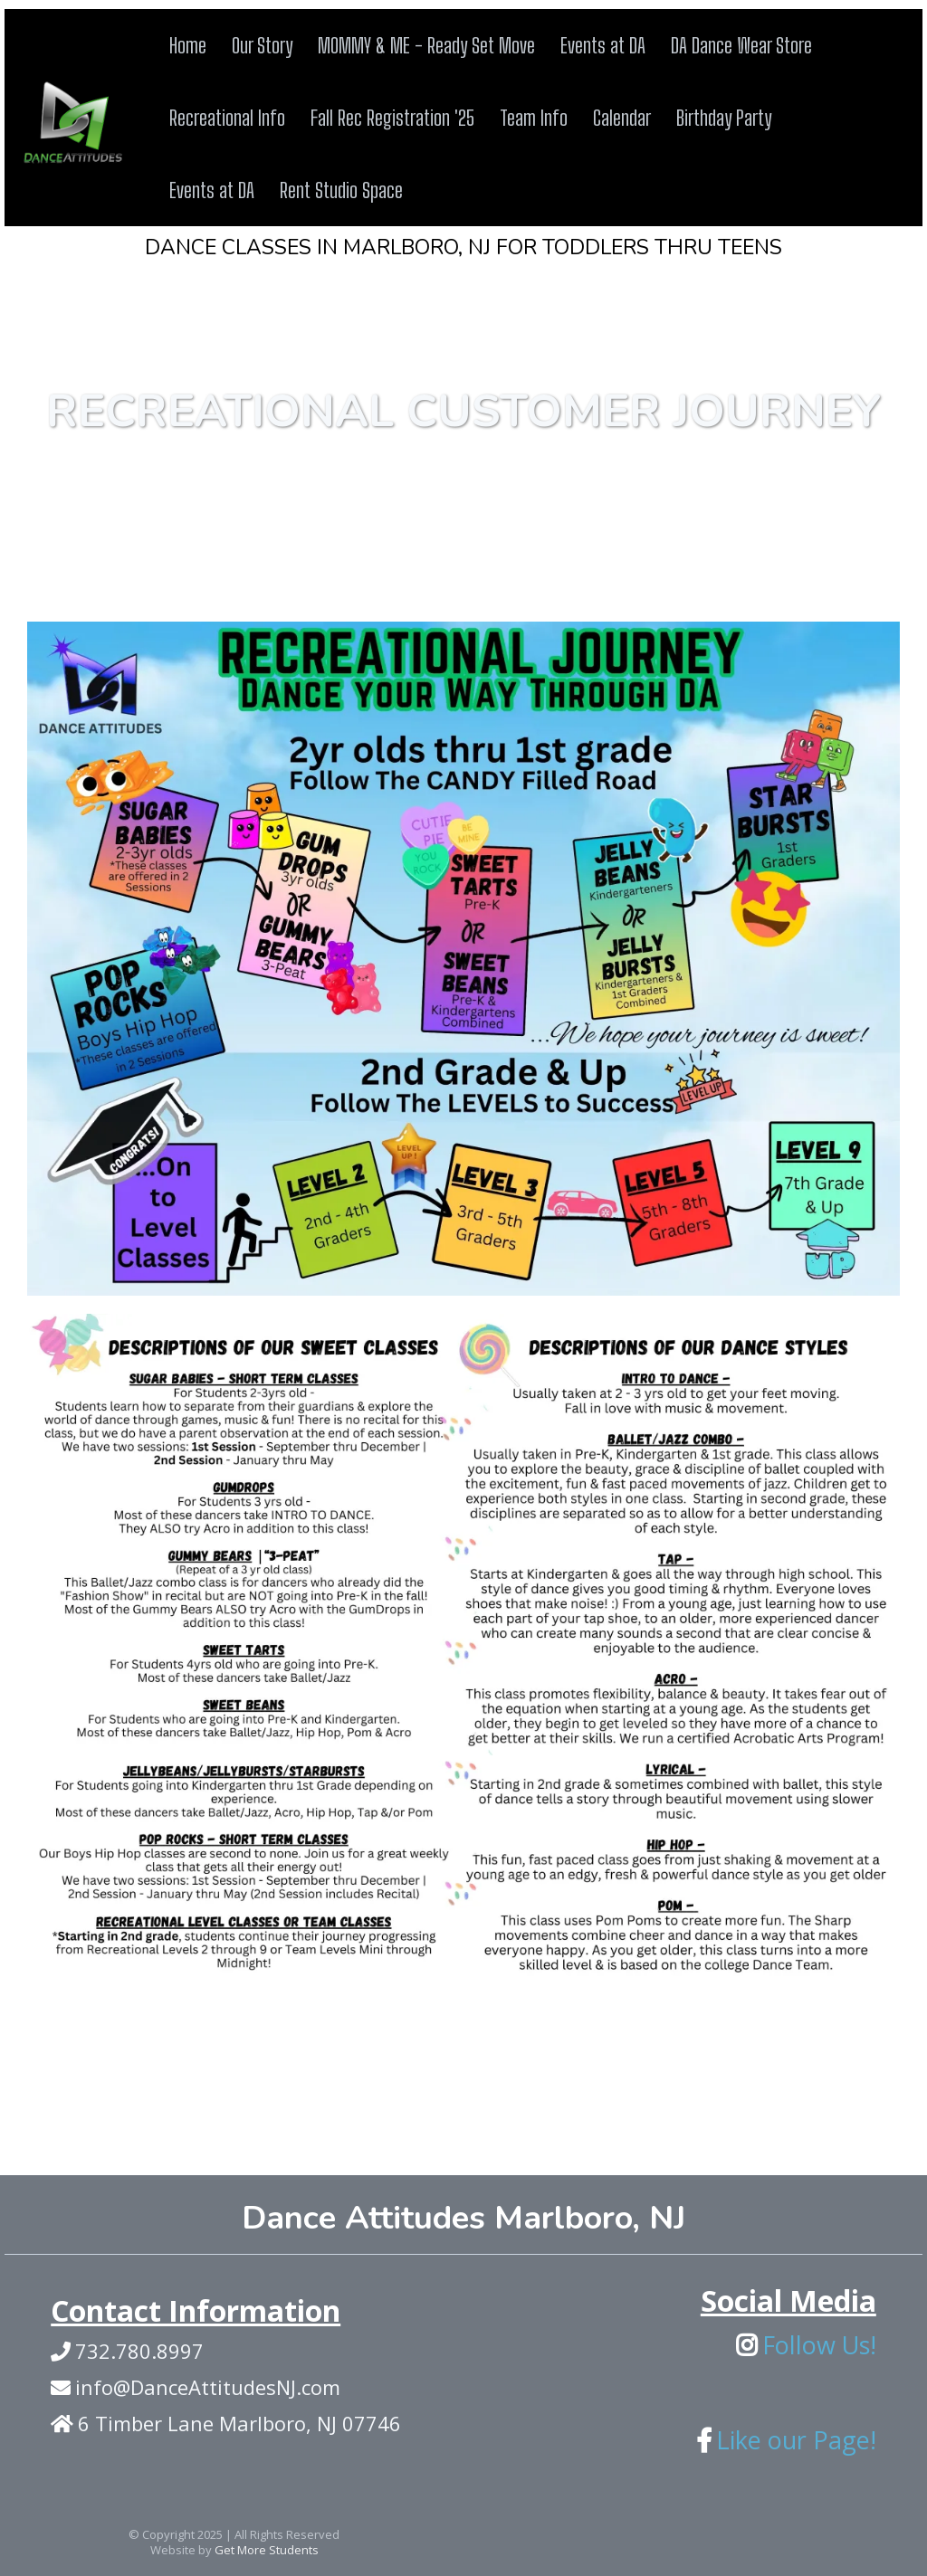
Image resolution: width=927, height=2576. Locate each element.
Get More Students (267, 2550)
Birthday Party (723, 117)
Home (187, 45)
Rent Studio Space (341, 190)
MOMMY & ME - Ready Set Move (426, 45)
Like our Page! (796, 2440)
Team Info (534, 117)
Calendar (622, 117)
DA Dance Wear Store (741, 45)
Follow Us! (819, 2345)
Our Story (262, 45)
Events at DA (602, 45)
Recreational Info (227, 117)
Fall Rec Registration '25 (392, 117)
